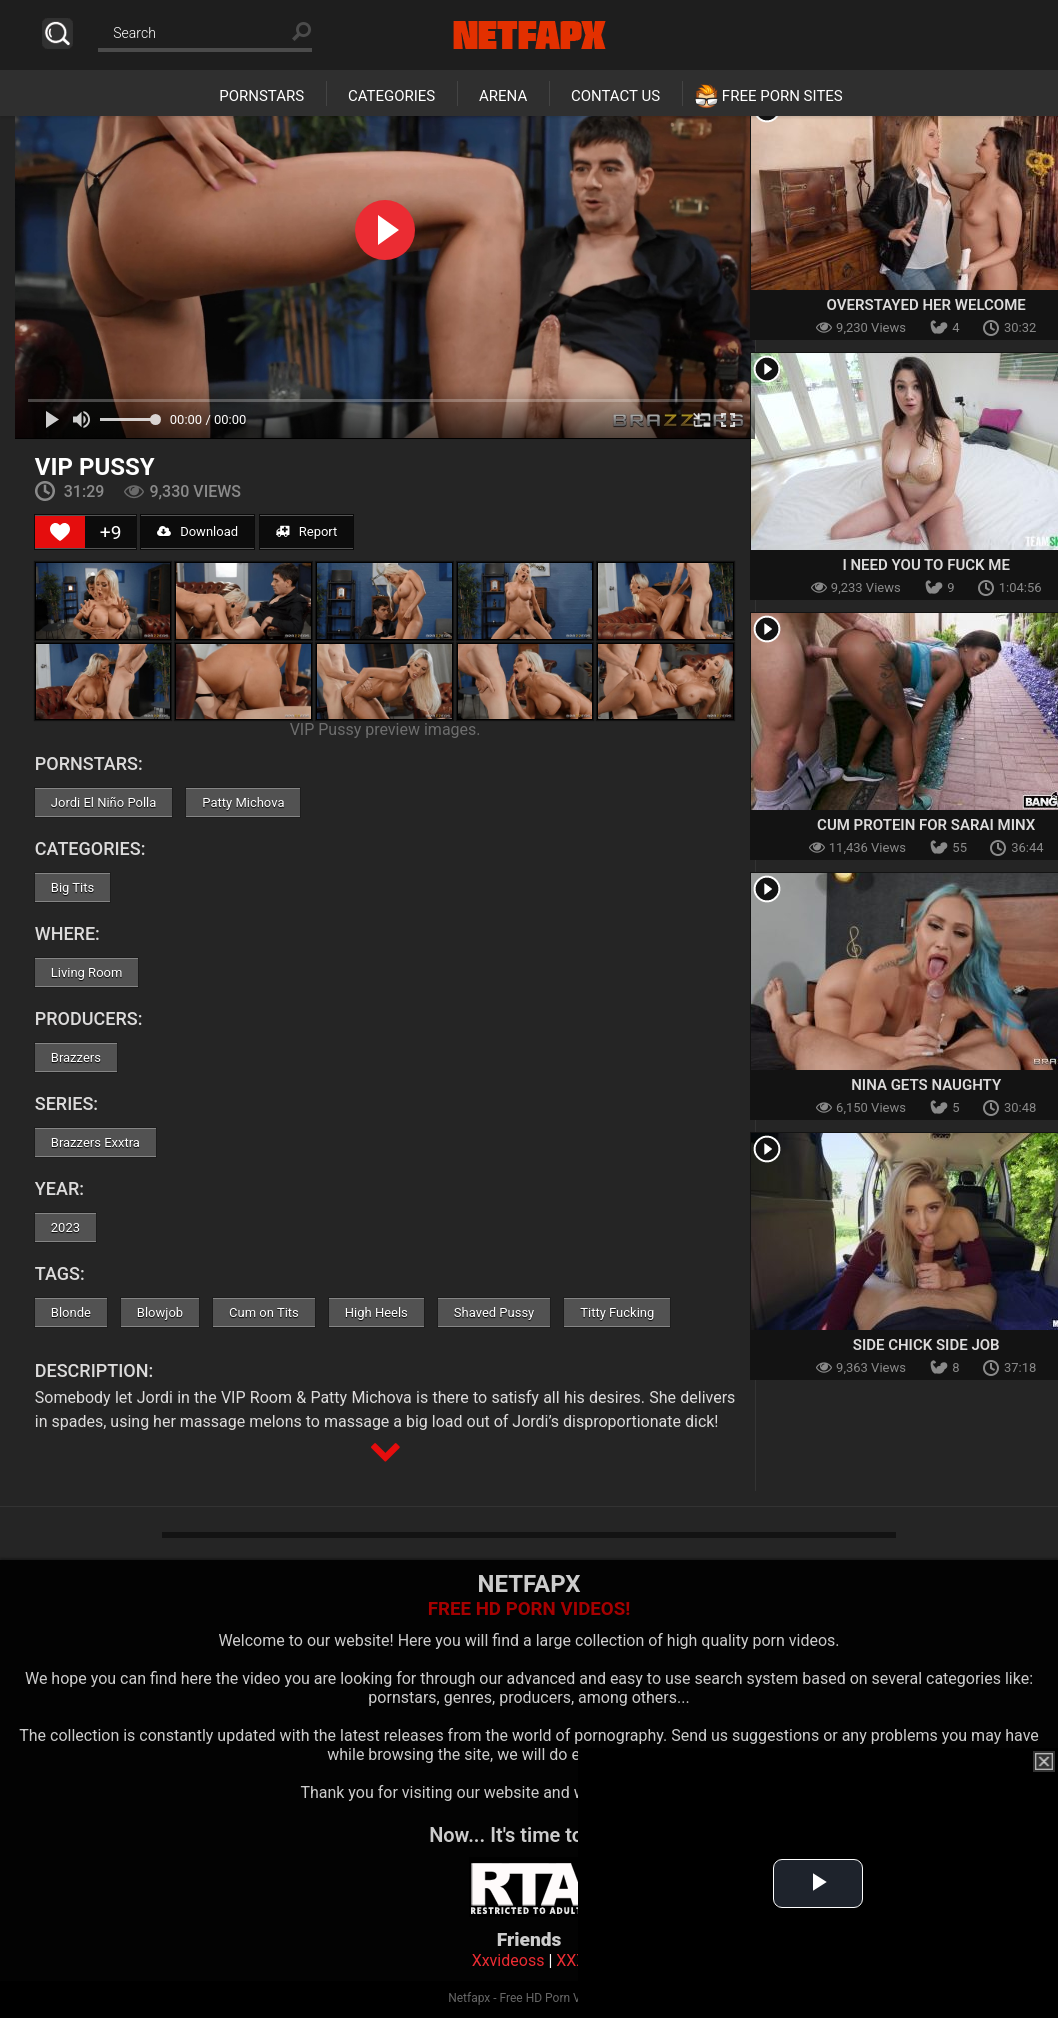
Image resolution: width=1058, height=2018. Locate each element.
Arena (503, 96)
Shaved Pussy (494, 1312)
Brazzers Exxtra (95, 1142)
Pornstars (261, 96)
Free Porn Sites (782, 96)
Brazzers (76, 1057)
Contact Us (615, 96)
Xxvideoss (508, 1960)
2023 (65, 1227)
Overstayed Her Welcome (926, 305)
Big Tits (72, 887)
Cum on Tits (264, 1312)
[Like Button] (60, 532)
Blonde (71, 1312)
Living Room (87, 972)
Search (57, 33)
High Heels (376, 1312)
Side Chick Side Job (926, 1345)
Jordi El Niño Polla (104, 802)
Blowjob (160, 1312)
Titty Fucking (617, 1312)
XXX (571, 1960)
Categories (391, 96)
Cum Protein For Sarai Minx (926, 825)
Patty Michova (243, 802)
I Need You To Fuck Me (925, 565)
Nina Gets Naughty (926, 1085)
